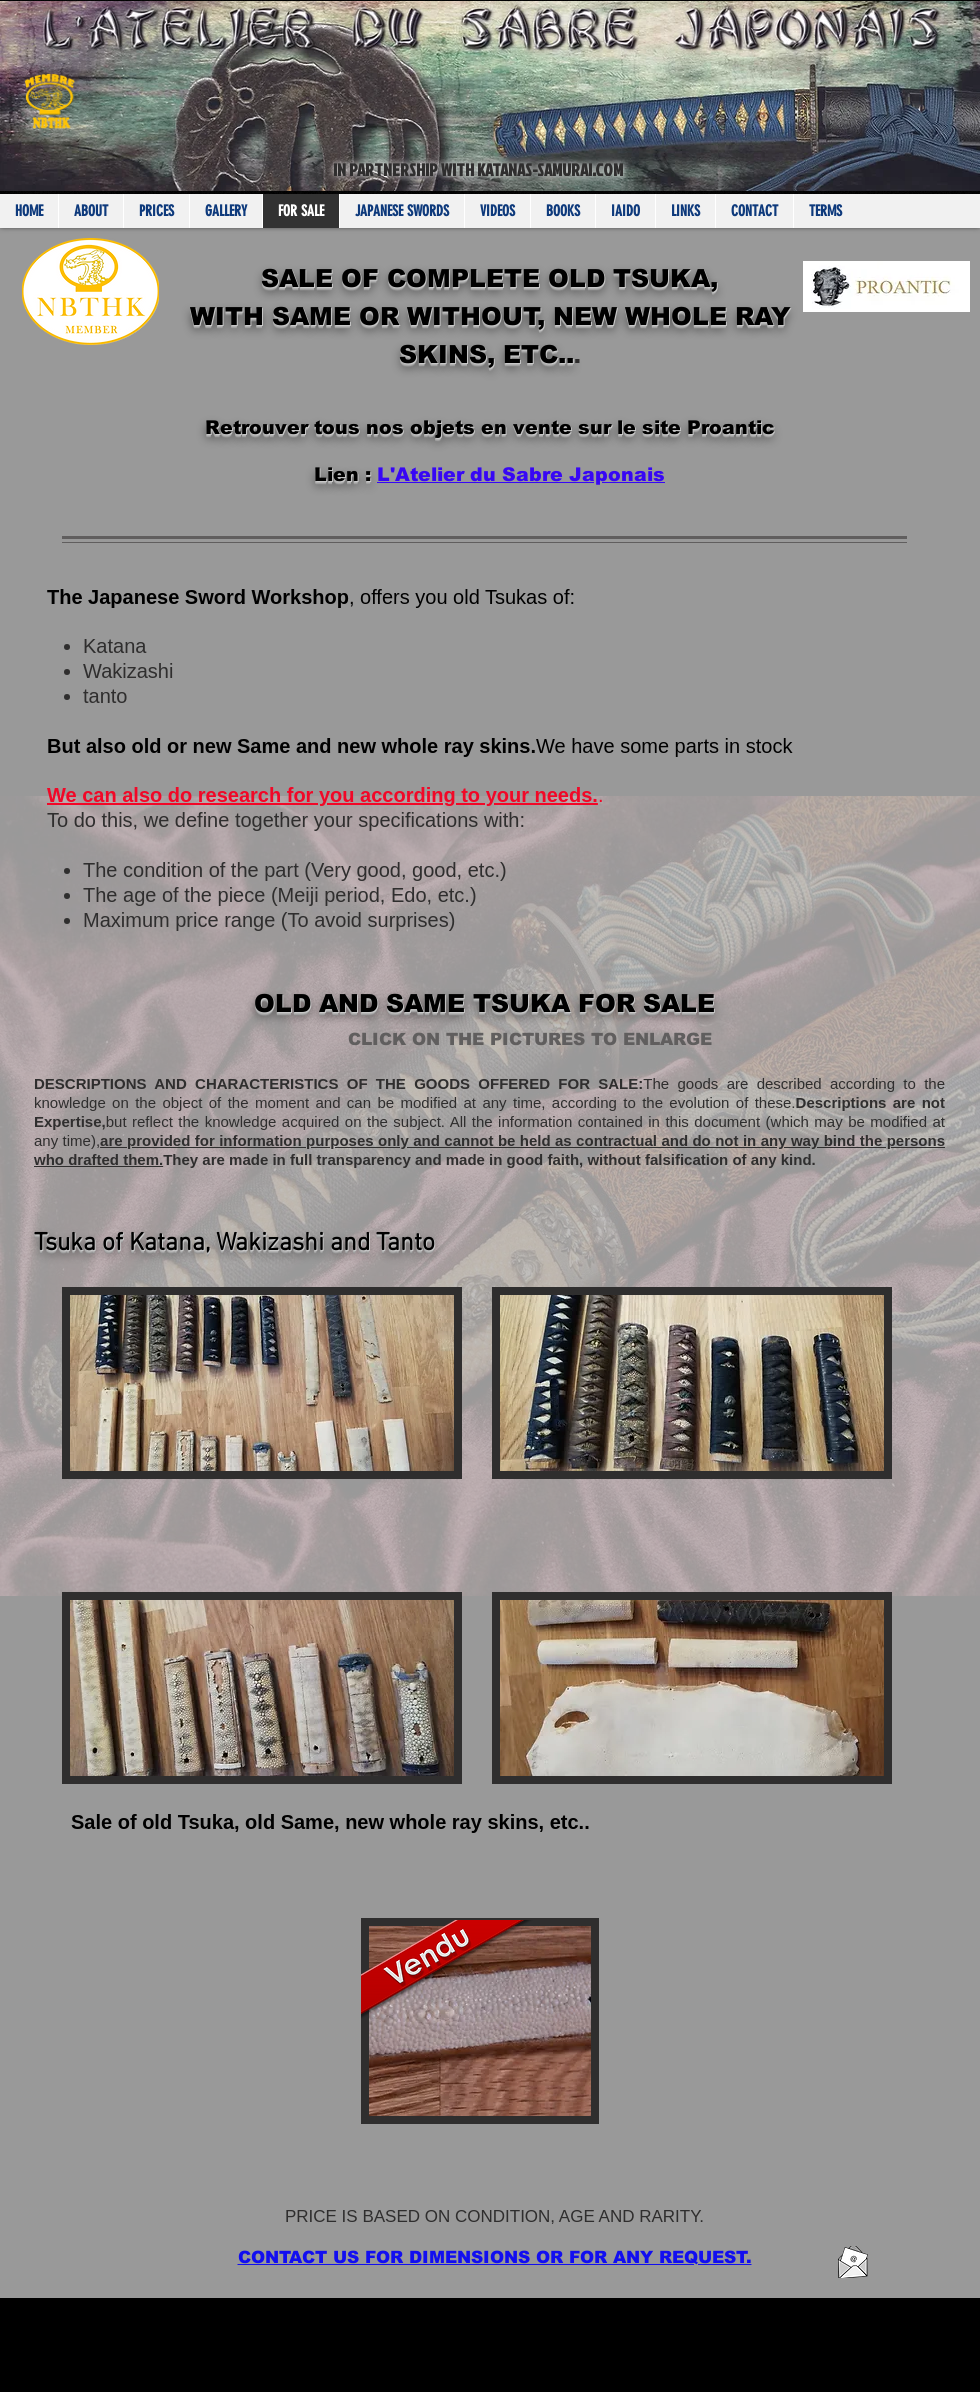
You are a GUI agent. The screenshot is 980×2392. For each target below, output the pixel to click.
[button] (480, 2062)
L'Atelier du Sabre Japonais (521, 474)
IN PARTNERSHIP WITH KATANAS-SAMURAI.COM (478, 169)
